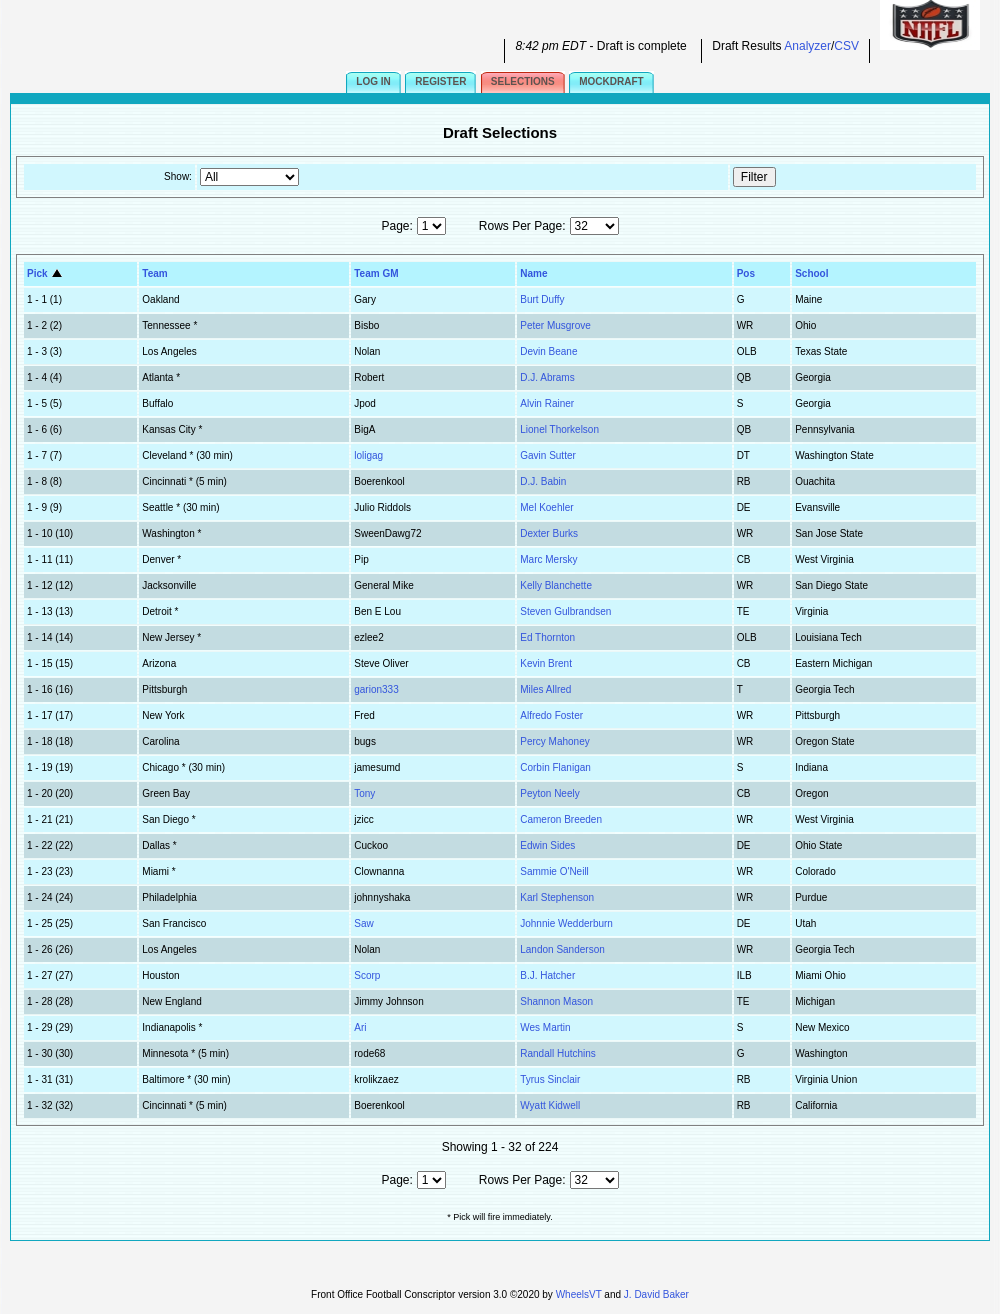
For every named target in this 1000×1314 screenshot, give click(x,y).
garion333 (376, 689)
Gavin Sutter (548, 455)
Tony (364, 793)
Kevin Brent (546, 663)
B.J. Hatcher (547, 975)
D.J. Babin (543, 481)
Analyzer (807, 46)
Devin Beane (548, 351)
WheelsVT (579, 1294)
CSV (846, 46)
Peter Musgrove (555, 325)
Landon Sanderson (562, 949)
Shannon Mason (556, 1001)
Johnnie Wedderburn (566, 923)
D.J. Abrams (547, 377)
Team (154, 273)
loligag (368, 455)
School (811, 273)
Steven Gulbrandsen (565, 611)
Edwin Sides (547, 845)
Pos (746, 273)
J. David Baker (656, 1294)
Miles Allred (545, 689)
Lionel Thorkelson (559, 429)
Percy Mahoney (554, 741)
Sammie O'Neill (554, 871)
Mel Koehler (546, 507)
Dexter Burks (549, 533)
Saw (363, 923)
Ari (360, 1027)
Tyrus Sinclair (550, 1079)
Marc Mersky (548, 559)
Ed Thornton (547, 637)
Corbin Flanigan (555, 767)
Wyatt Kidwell (550, 1105)
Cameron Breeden (561, 819)
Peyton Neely (549, 793)
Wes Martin (545, 1027)
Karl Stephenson (557, 897)
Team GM (376, 273)
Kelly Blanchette (556, 585)
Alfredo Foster (551, 715)
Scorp (367, 975)
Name (533, 273)
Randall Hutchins (558, 1053)
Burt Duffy (542, 299)
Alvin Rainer (547, 403)
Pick (45, 273)
